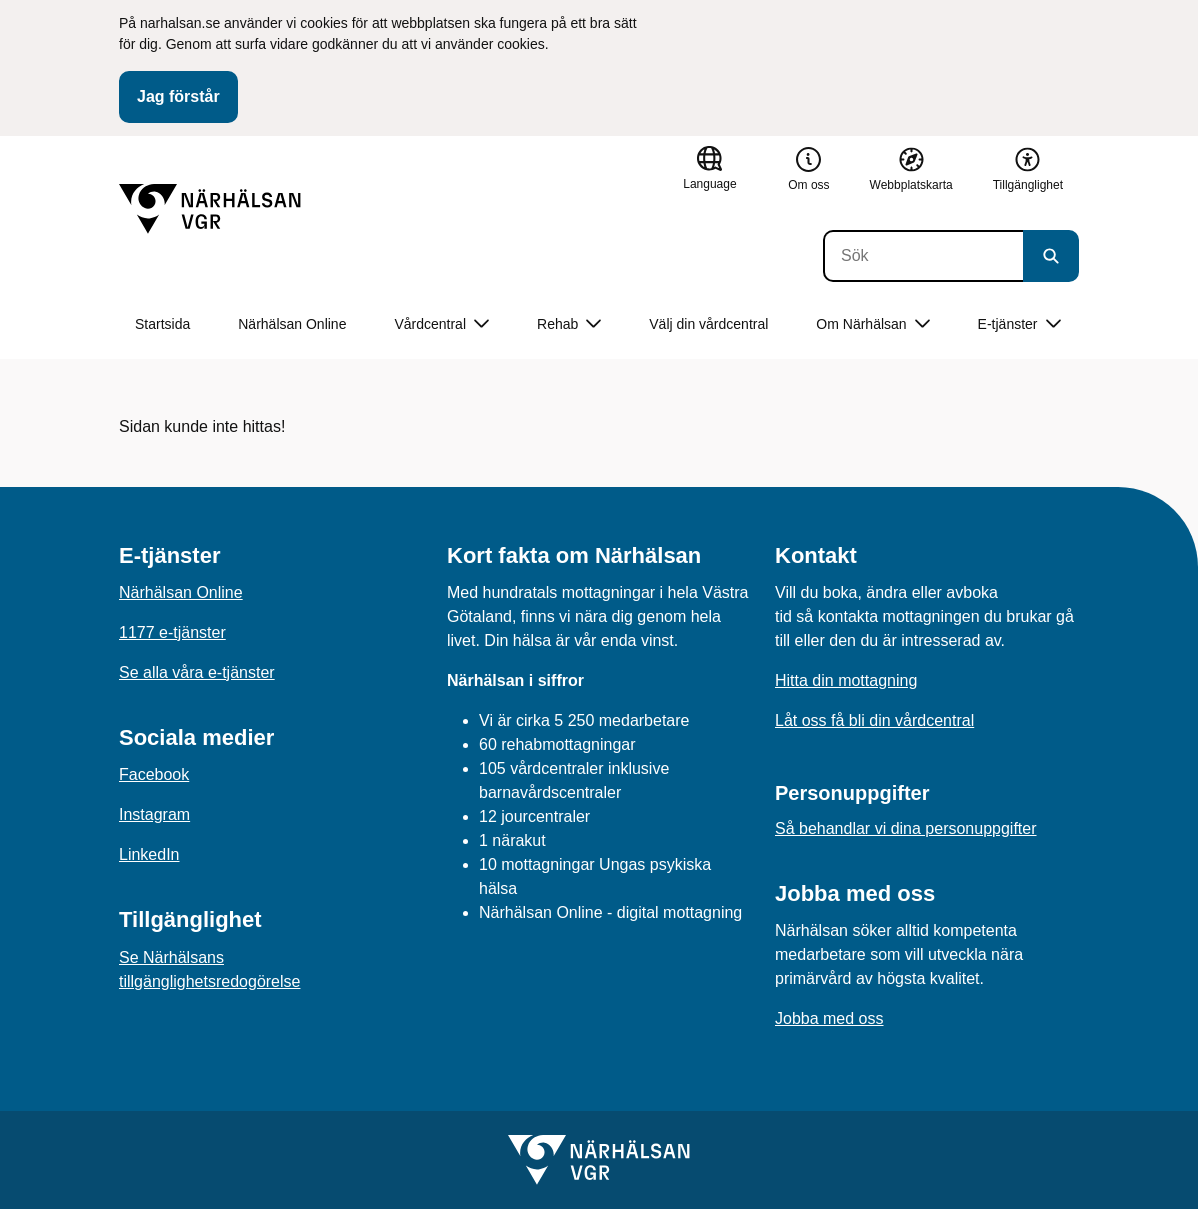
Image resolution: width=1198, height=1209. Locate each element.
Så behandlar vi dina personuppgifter (906, 828)
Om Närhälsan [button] (872, 324)
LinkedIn (149, 854)
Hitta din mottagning (846, 680)
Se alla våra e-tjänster (197, 672)
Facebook (154, 774)
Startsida (162, 324)
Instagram (154, 814)
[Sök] (923, 256)
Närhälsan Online (292, 324)
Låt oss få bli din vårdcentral (874, 720)
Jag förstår (178, 96)
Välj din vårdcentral (708, 324)
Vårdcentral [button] (441, 324)
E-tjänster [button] (1019, 324)
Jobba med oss (829, 1018)
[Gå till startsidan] (210, 209)
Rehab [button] (569, 324)
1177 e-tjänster (172, 632)
